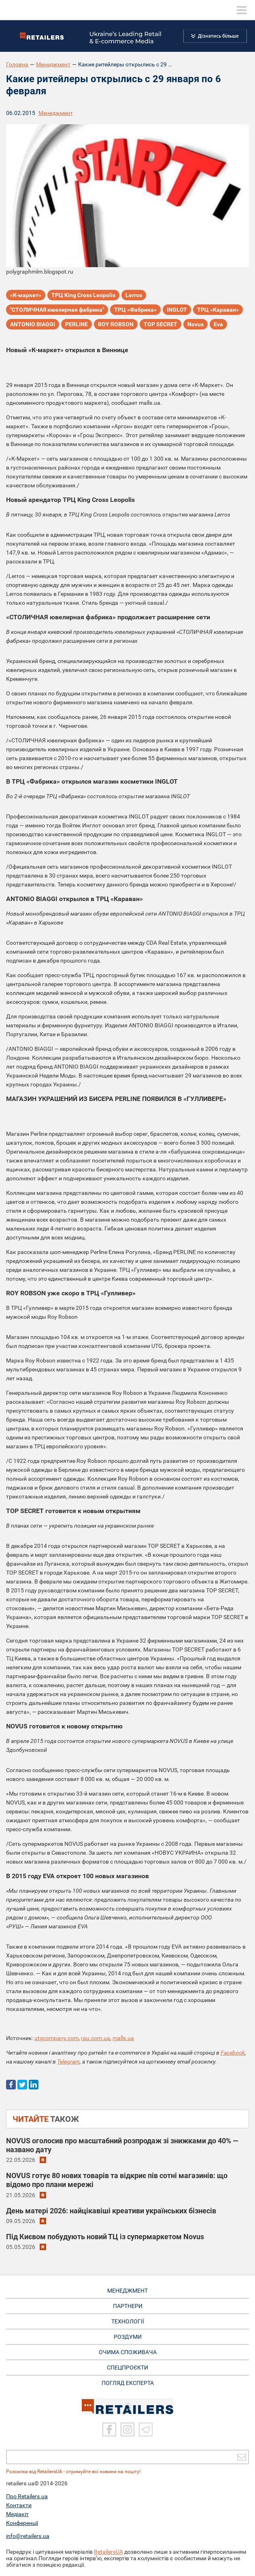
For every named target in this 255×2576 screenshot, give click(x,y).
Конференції (22, 2523)
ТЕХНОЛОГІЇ (127, 2321)
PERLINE (76, 324)
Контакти (19, 2505)
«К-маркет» (25, 295)
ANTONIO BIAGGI (32, 324)
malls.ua (123, 2038)
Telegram (68, 2061)
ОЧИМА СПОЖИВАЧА (128, 2352)
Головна (17, 64)
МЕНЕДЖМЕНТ (127, 2290)
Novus (195, 324)
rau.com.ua (95, 2038)
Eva (218, 324)
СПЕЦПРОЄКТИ (127, 2367)
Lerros (133, 295)
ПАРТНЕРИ (127, 2306)
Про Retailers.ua (27, 2496)
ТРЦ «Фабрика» (135, 309)
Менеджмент (53, 64)
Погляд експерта (128, 2383)
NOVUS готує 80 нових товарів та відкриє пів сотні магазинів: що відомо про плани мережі (116, 2180)
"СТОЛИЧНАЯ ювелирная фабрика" (57, 309)
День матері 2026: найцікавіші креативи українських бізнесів (111, 2210)
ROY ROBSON (116, 324)
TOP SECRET (160, 324)
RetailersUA (108, 2551)
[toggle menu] (241, 10)
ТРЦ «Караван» (218, 309)
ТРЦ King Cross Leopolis (83, 295)
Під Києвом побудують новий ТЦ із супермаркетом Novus (105, 2236)
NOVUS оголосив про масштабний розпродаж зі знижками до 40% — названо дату (122, 2145)
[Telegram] (146, 2429)
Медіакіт (17, 2514)
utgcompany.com (56, 2038)
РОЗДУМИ (128, 2337)
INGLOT (177, 309)
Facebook (233, 2052)
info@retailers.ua (27, 2536)
